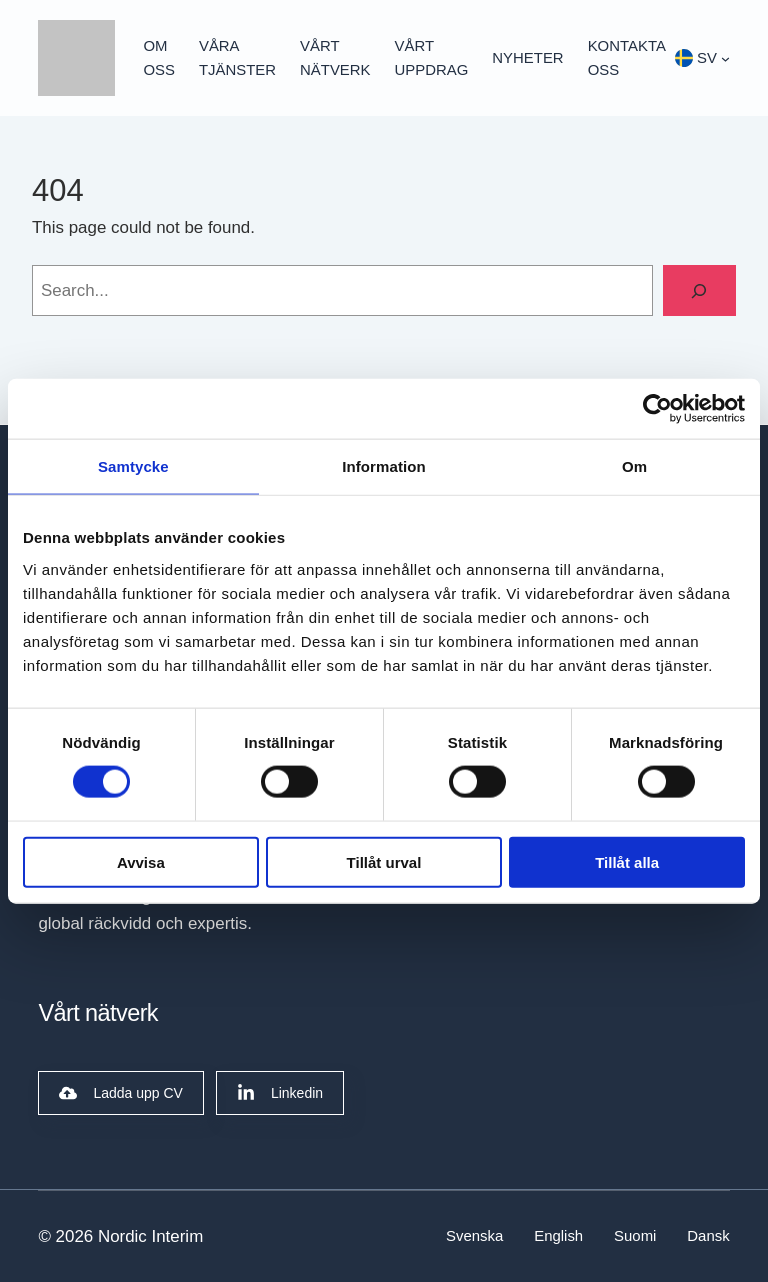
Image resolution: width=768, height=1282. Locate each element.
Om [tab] (634, 466)
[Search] (699, 290)
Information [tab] (384, 466)
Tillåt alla (627, 861)
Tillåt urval (384, 861)
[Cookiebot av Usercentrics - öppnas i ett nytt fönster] (657, 409)
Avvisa (141, 861)
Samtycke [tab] (133, 466)
